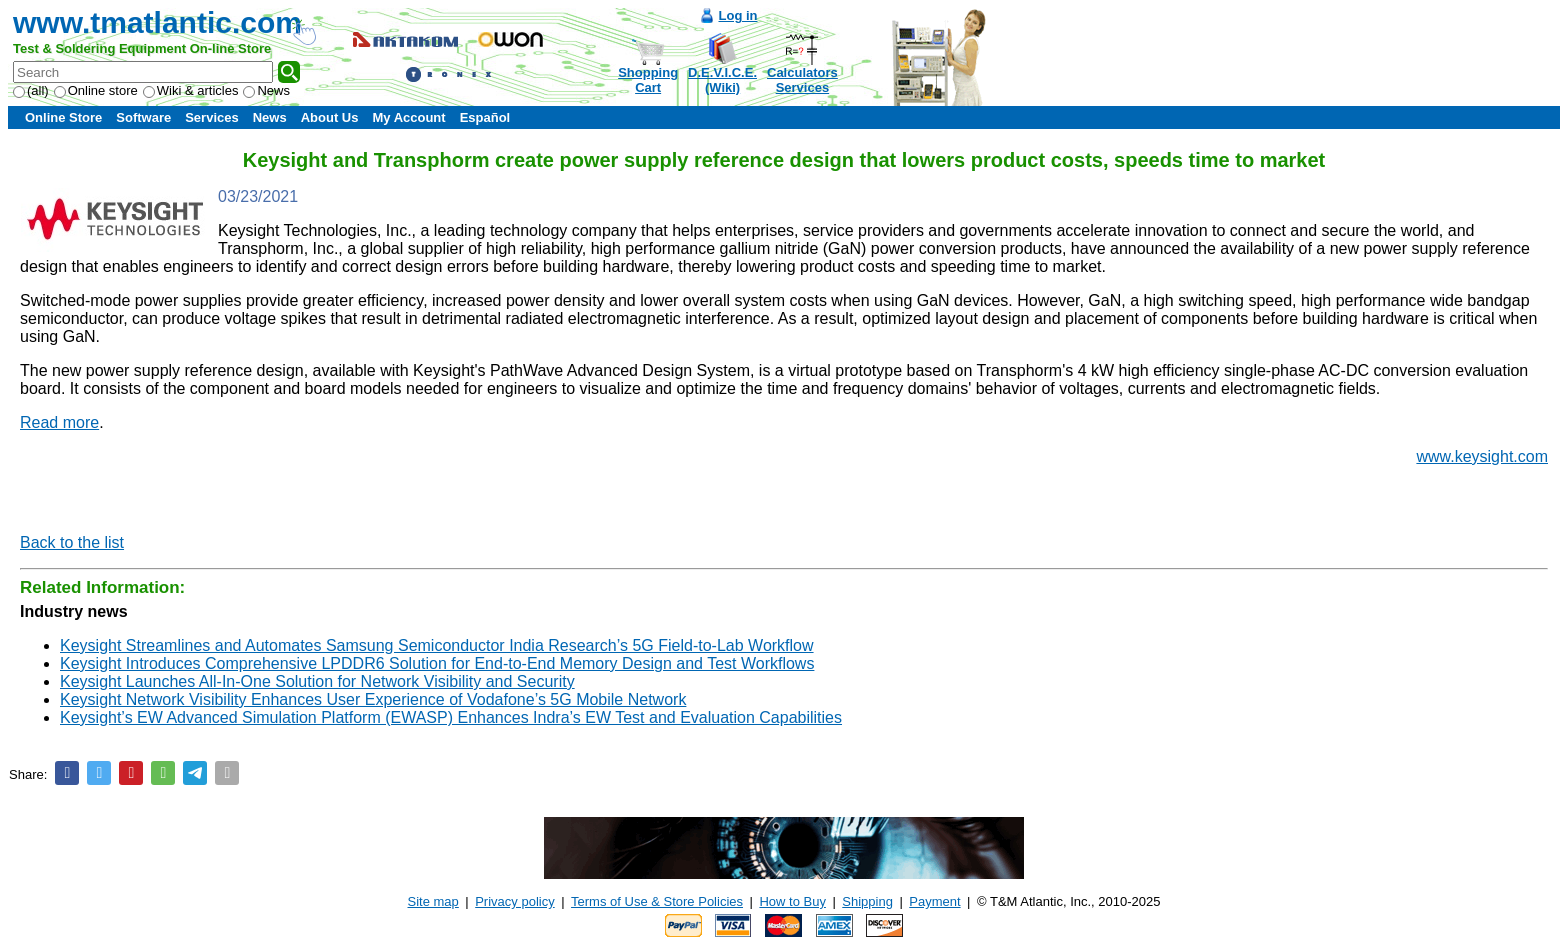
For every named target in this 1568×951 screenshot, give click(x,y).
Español (485, 117)
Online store (96, 90)
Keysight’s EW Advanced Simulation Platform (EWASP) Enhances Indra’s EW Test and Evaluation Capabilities (451, 717)
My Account (408, 117)
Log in (738, 15)
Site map (433, 901)
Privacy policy (514, 901)
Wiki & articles (191, 90)
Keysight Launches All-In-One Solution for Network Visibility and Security (317, 681)
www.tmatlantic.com (157, 22)
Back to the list (72, 542)
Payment (934, 901)
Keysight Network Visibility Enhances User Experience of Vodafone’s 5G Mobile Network (373, 699)
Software (143, 117)
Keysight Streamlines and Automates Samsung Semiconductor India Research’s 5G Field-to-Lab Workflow (437, 645)
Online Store (63, 117)
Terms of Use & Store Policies (657, 901)
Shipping (867, 901)
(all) (31, 90)
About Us (330, 117)
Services (212, 117)
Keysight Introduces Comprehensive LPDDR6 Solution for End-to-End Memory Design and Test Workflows (437, 663)
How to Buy (792, 901)
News (266, 90)
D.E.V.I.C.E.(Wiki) (722, 80)
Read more (59, 422)
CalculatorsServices (802, 80)
